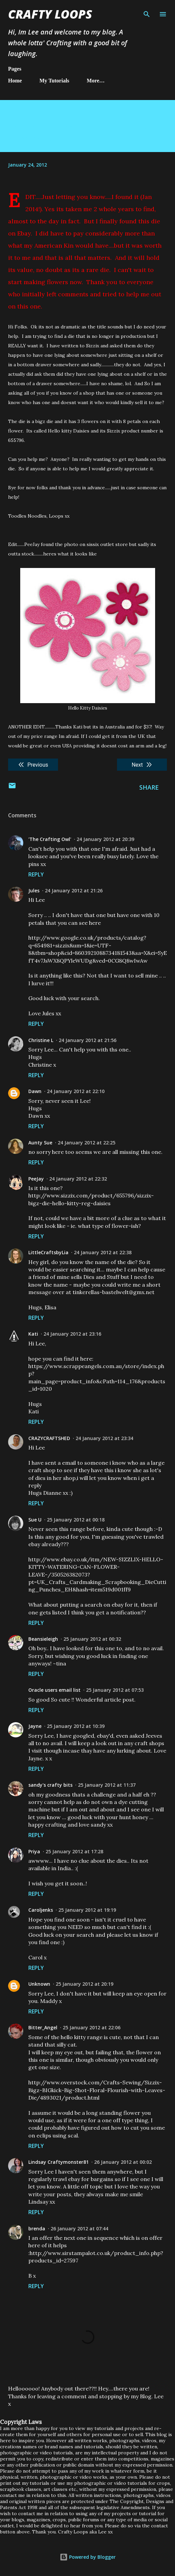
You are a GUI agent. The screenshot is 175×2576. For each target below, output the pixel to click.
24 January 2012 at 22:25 (86, 1142)
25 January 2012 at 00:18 (76, 1519)
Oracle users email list (54, 1690)
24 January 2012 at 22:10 (76, 1091)
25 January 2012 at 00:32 (92, 1639)
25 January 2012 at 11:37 (107, 1785)
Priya (34, 1851)
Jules (33, 890)
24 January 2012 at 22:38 (103, 1252)
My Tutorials (54, 80)
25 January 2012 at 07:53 (115, 1690)
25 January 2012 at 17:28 (74, 1851)
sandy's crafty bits (50, 1785)
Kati (33, 1334)
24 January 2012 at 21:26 (74, 890)
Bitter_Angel (42, 2027)
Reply (36, 874)
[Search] (147, 12)
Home (15, 80)
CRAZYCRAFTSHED (49, 1438)
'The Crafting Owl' (49, 839)
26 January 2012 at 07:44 (79, 2228)
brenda (36, 2228)
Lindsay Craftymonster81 (58, 2162)
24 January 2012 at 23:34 (104, 1438)
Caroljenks (40, 1910)
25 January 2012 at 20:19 (84, 1984)
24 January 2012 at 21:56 (87, 1040)
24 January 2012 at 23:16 (72, 1334)
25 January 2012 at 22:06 (91, 2027)
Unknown (39, 1984)
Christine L (40, 1040)
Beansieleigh (43, 1639)
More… (96, 80)
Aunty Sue (40, 1142)
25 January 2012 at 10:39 (76, 1726)
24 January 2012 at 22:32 (78, 1178)
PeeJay (36, 1178)
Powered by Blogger (88, 2557)
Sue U (34, 1519)
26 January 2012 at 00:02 (123, 2162)
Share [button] (149, 787)
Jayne (34, 1726)
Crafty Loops (50, 14)
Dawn (34, 1091)
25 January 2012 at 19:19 (87, 1910)
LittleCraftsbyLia (48, 1252)
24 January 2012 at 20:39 (105, 839)
